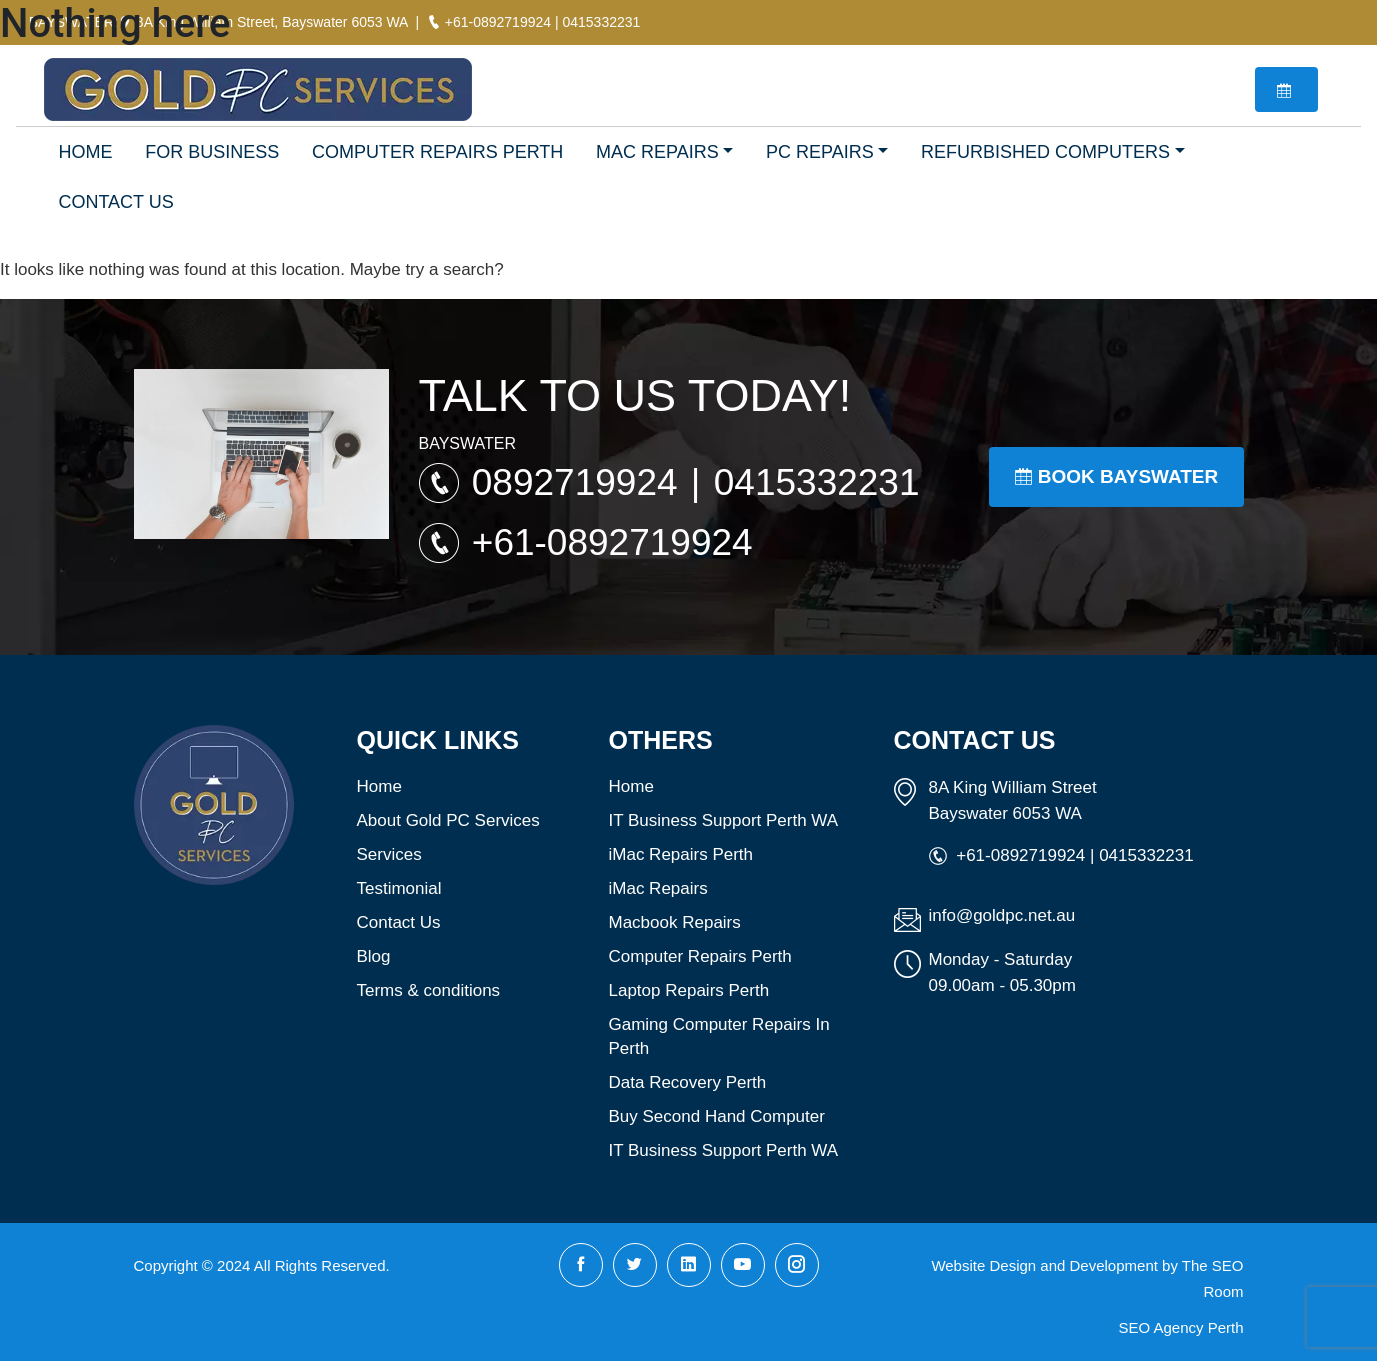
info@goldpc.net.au (1002, 915)
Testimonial (399, 888)
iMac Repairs (658, 888)
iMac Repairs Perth (681, 854)
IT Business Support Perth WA (724, 820)
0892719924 (580, 482)
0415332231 (817, 482)
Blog (374, 956)
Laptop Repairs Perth (689, 990)
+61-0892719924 (612, 542)
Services (389, 854)
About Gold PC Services (448, 820)
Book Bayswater (1116, 476)
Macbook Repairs (675, 922)
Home (379, 786)
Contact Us (399, 922)
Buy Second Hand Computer (717, 1116)
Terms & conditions (429, 990)
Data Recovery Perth (688, 1082)
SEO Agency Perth (1180, 1327)
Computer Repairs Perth (700, 956)
